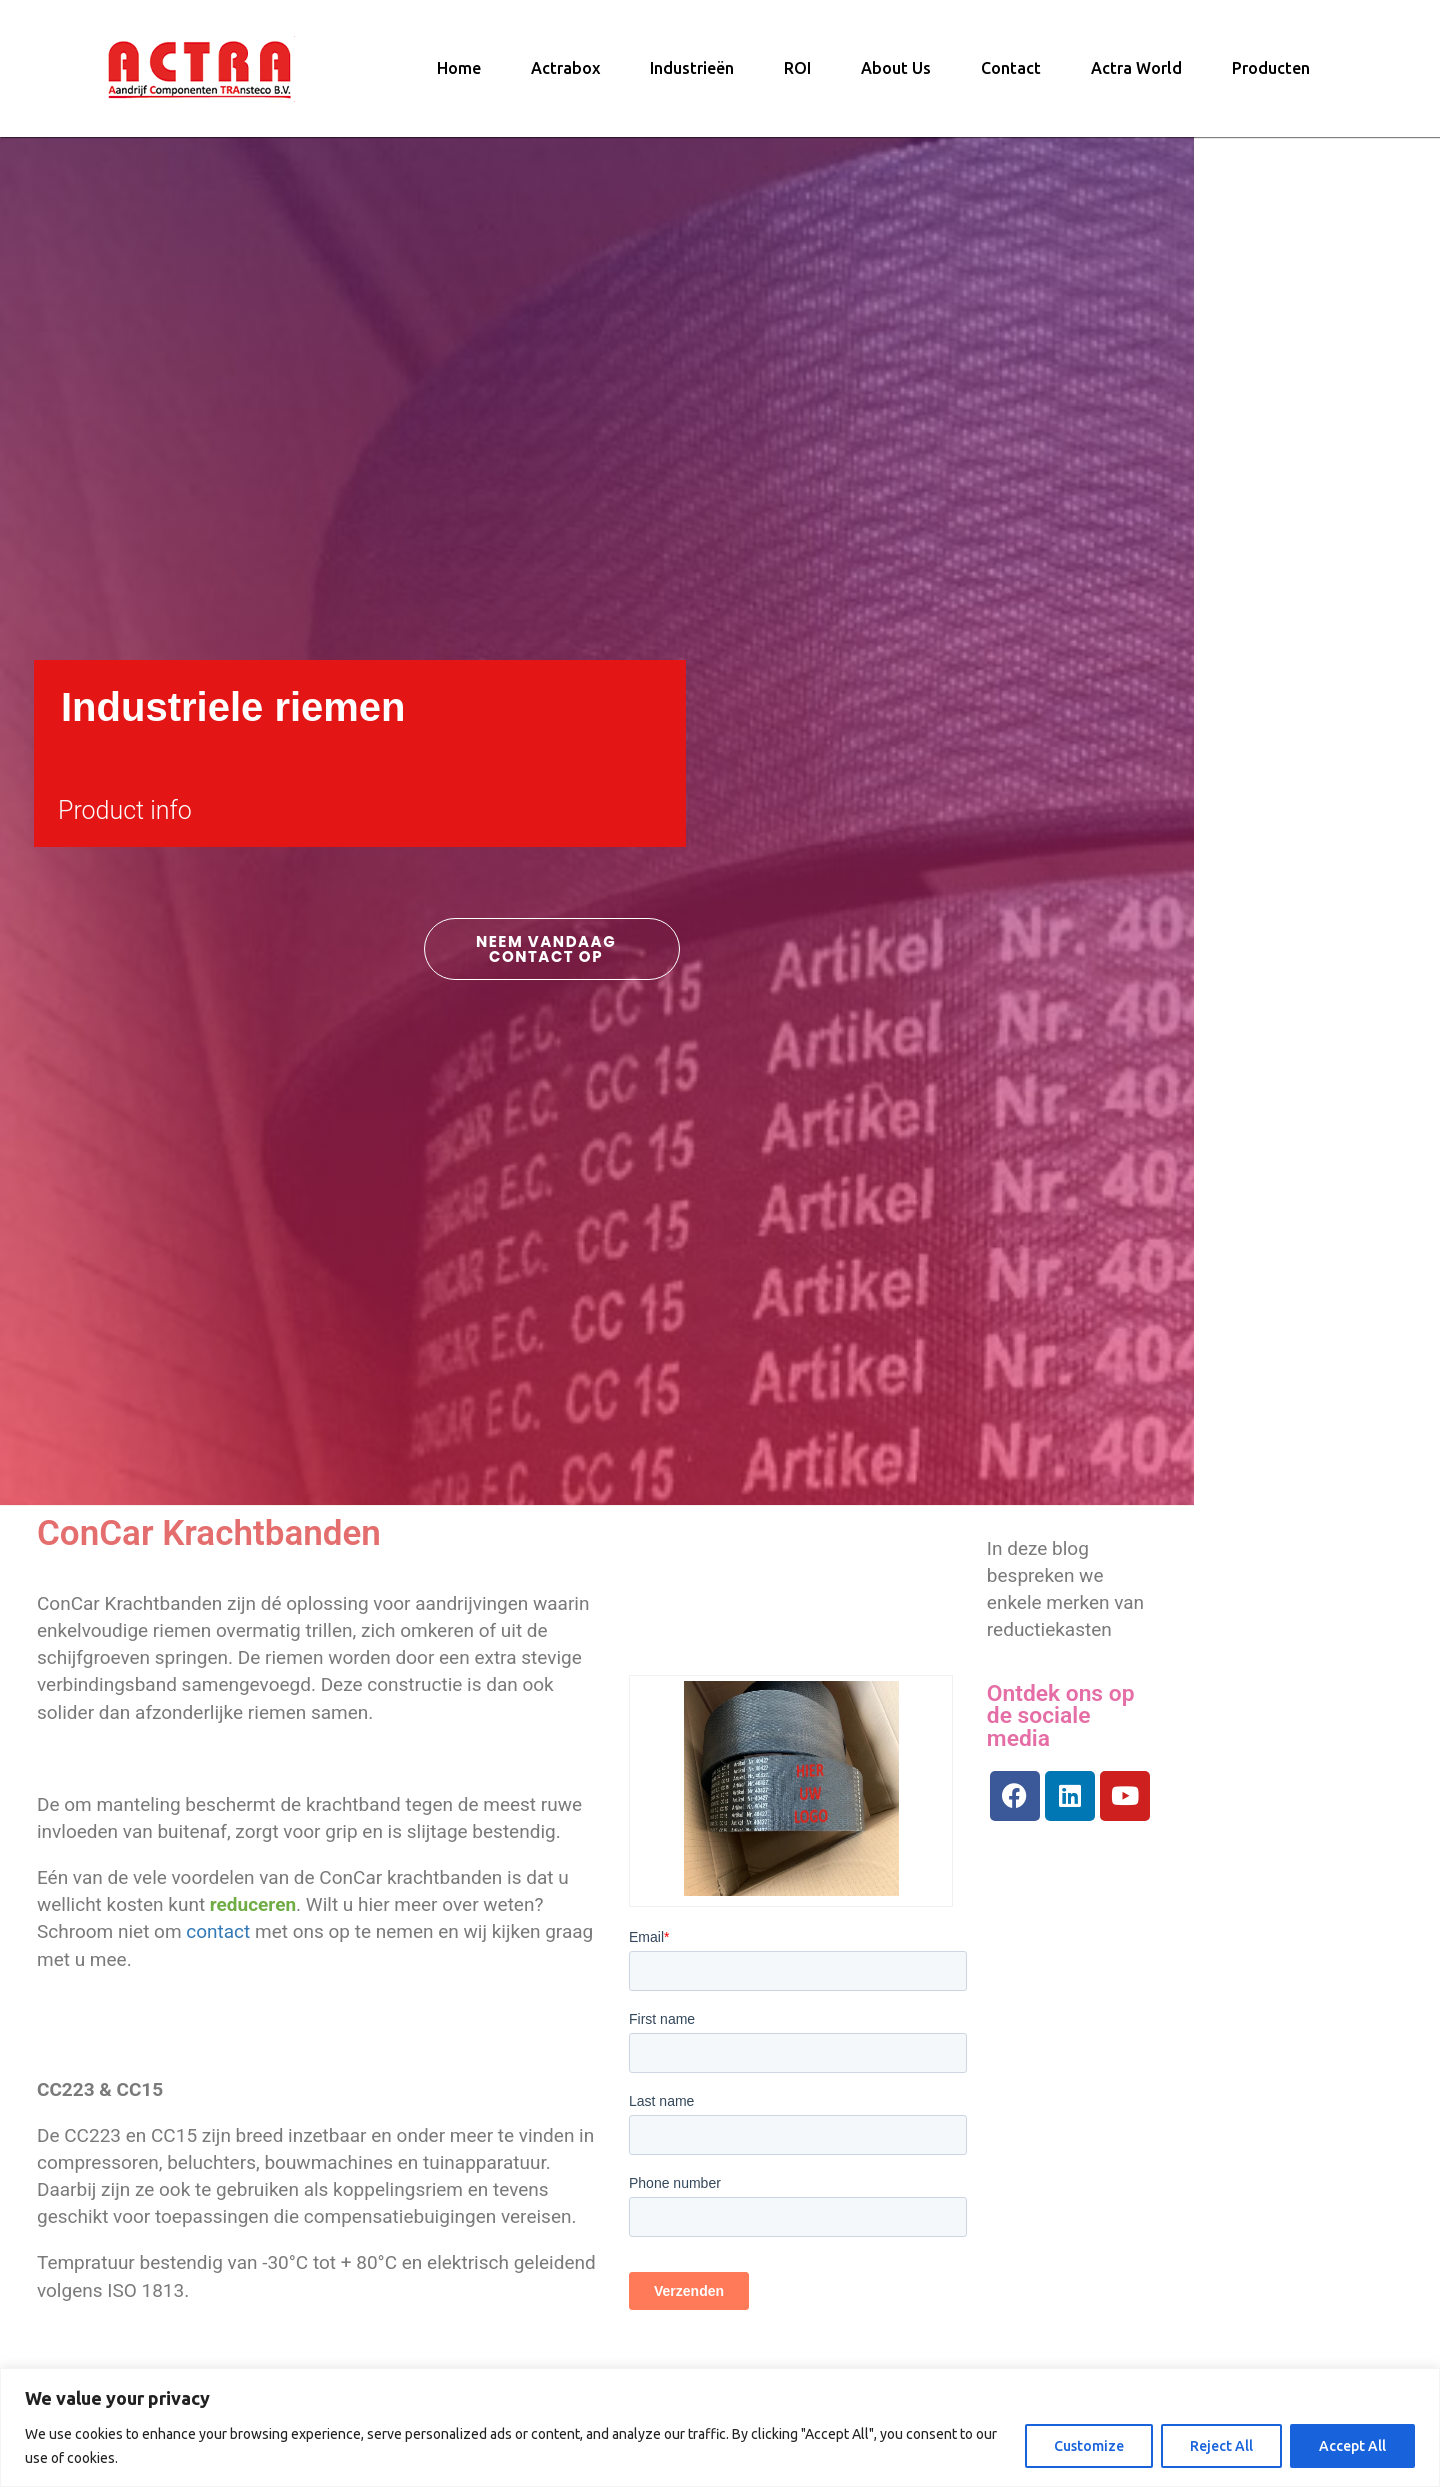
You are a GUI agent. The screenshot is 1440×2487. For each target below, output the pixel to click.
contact (343, 1944)
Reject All (1221, 2446)
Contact (1011, 75)
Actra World (1136, 75)
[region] (720, 2427)
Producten (1271, 75)
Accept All (1352, 2446)
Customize (1089, 2446)
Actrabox (565, 75)
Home (459, 75)
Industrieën (692, 75)
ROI (797, 75)
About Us (896, 75)
